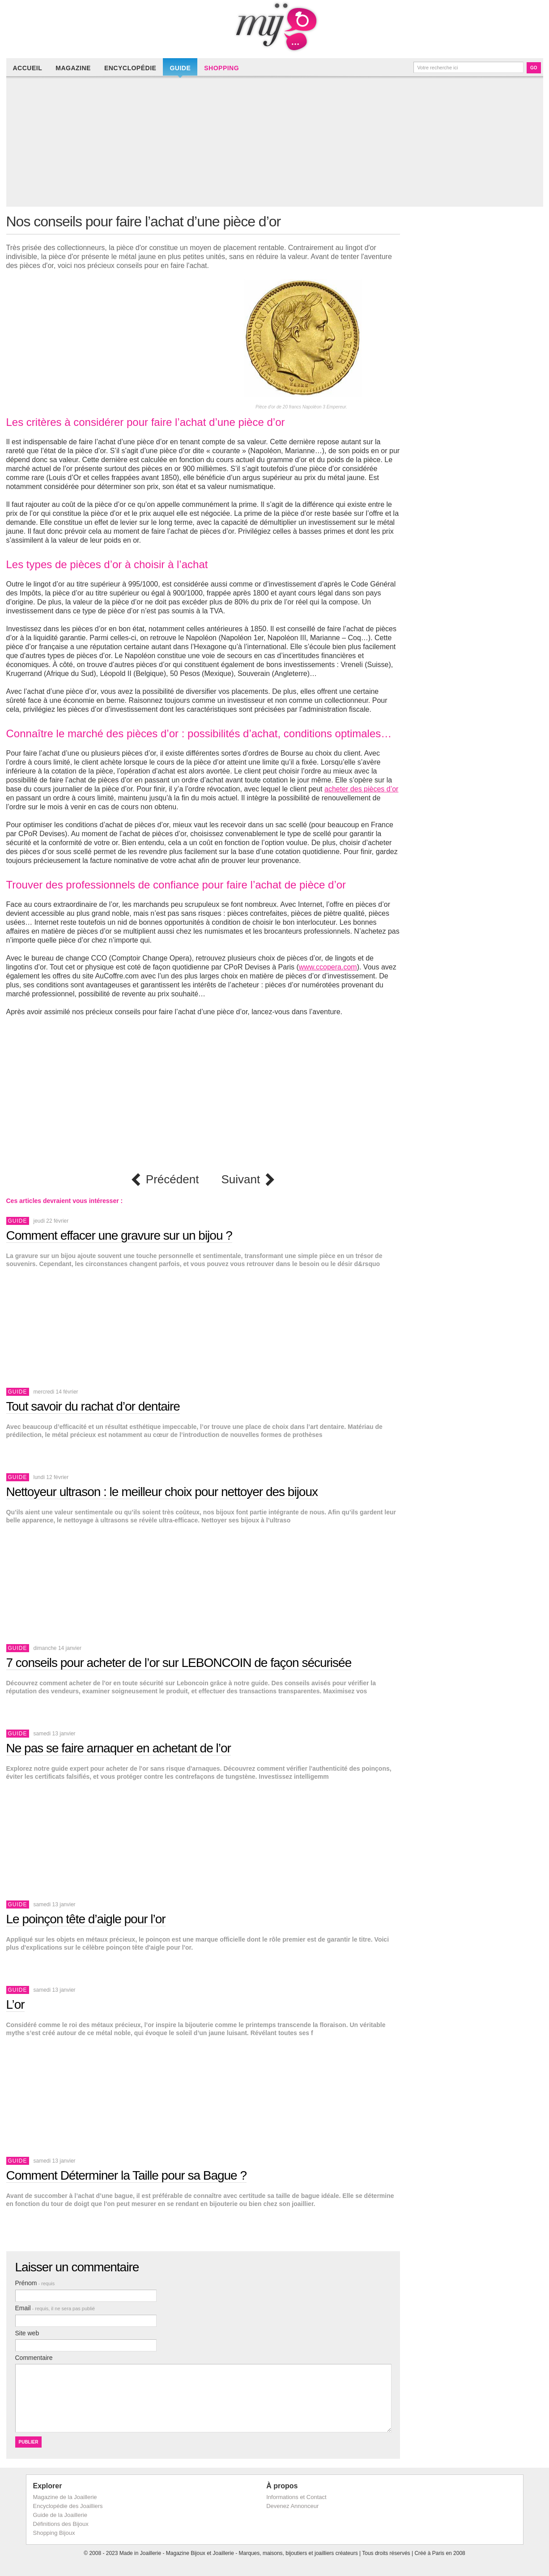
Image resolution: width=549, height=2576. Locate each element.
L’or (15, 2004)
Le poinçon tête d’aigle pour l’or (86, 1919)
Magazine (73, 68)
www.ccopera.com (328, 967)
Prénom (35, 2283)
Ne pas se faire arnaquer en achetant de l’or (118, 1748)
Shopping (221, 68)
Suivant (240, 1179)
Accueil (28, 68)
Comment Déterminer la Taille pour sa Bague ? (126, 2175)
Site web (27, 2333)
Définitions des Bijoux (61, 2524)
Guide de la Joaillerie (60, 2515)
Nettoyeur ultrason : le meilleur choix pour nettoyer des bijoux (162, 1492)
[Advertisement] (277, 144)
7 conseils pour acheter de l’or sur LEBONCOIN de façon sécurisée (179, 1663)
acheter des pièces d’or (361, 789)
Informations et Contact (296, 2497)
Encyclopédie (130, 68)
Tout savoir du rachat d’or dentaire (93, 1406)
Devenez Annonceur (292, 2506)
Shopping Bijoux (54, 2532)
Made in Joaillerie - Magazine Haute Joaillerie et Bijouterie (275, 27)
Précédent (172, 1179)
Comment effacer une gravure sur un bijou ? (119, 1235)
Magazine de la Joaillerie (65, 2497)
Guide (180, 68)
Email (55, 2308)
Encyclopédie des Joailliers (68, 2506)
